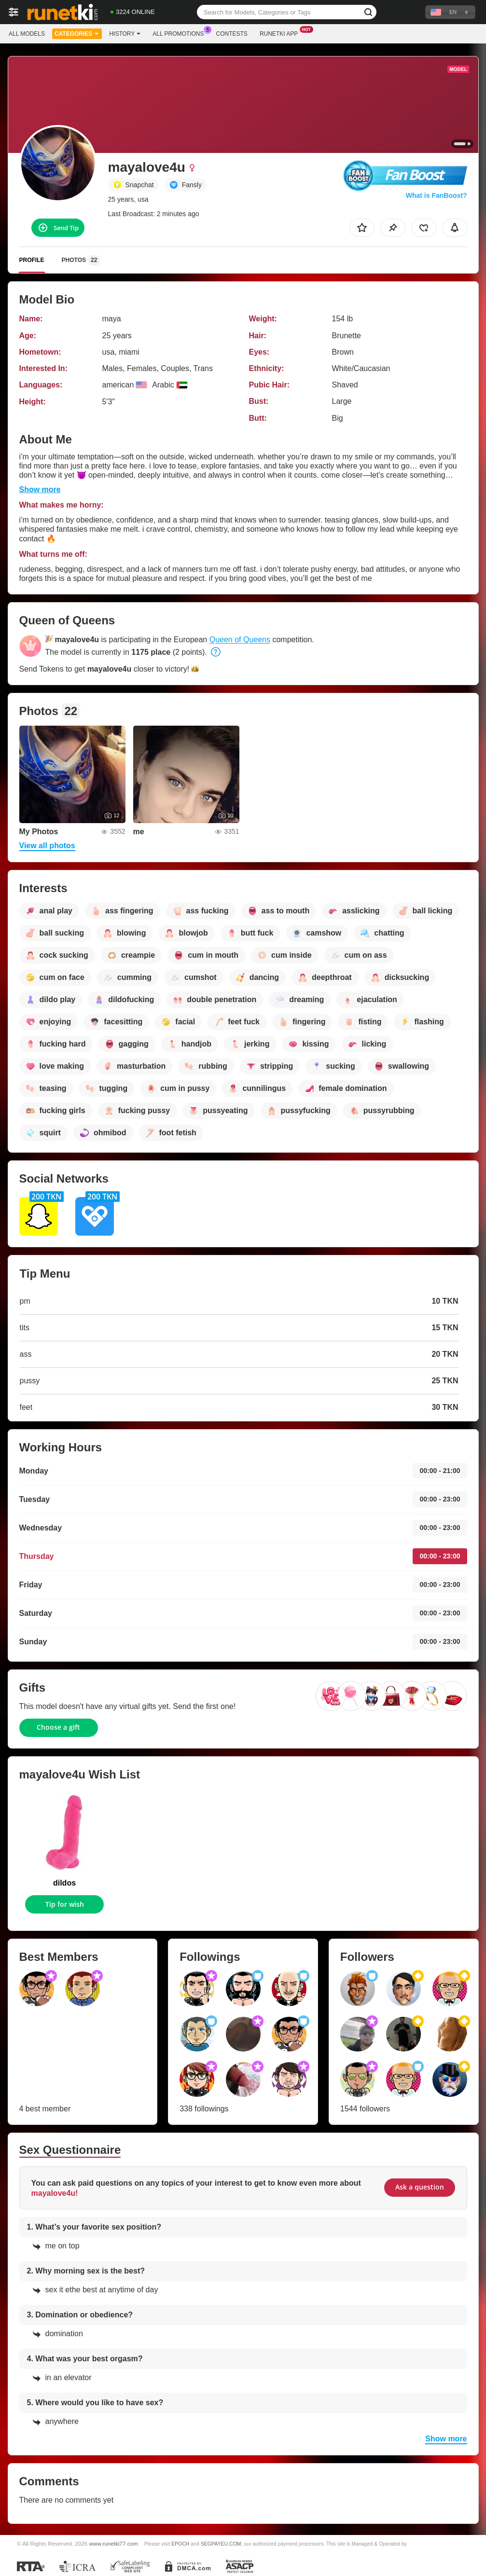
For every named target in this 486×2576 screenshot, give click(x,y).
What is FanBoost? (436, 195)
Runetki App (281, 32)
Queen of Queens (239, 639)
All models (27, 33)
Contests (232, 33)
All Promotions (180, 32)
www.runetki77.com (113, 2543)
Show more (40, 489)
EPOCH (180, 2544)
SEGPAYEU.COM (221, 2544)
